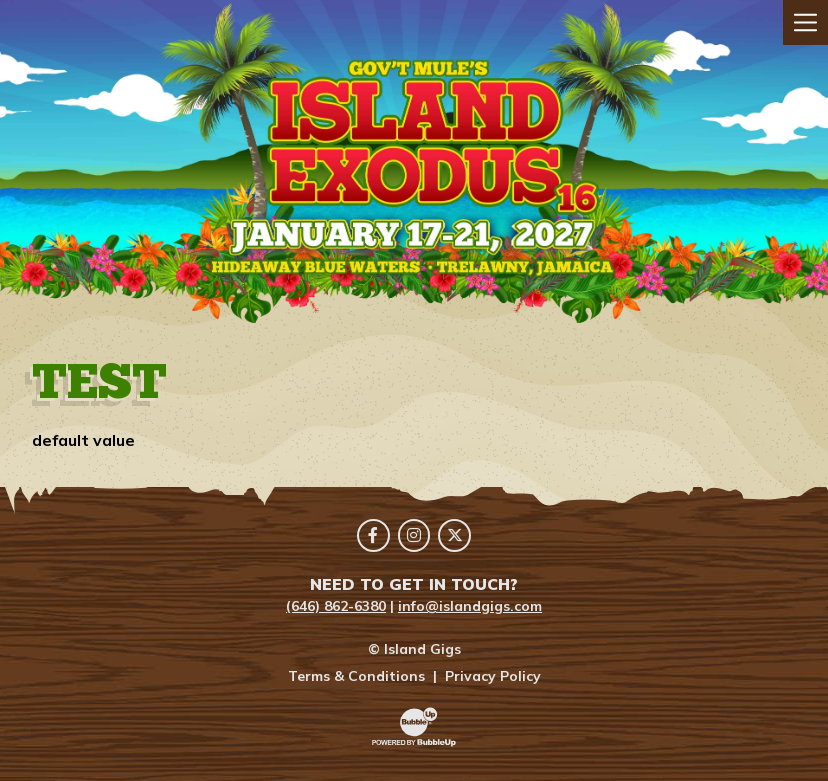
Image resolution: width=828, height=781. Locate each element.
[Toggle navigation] (805, 22)
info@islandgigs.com (470, 606)
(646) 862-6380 (336, 606)
